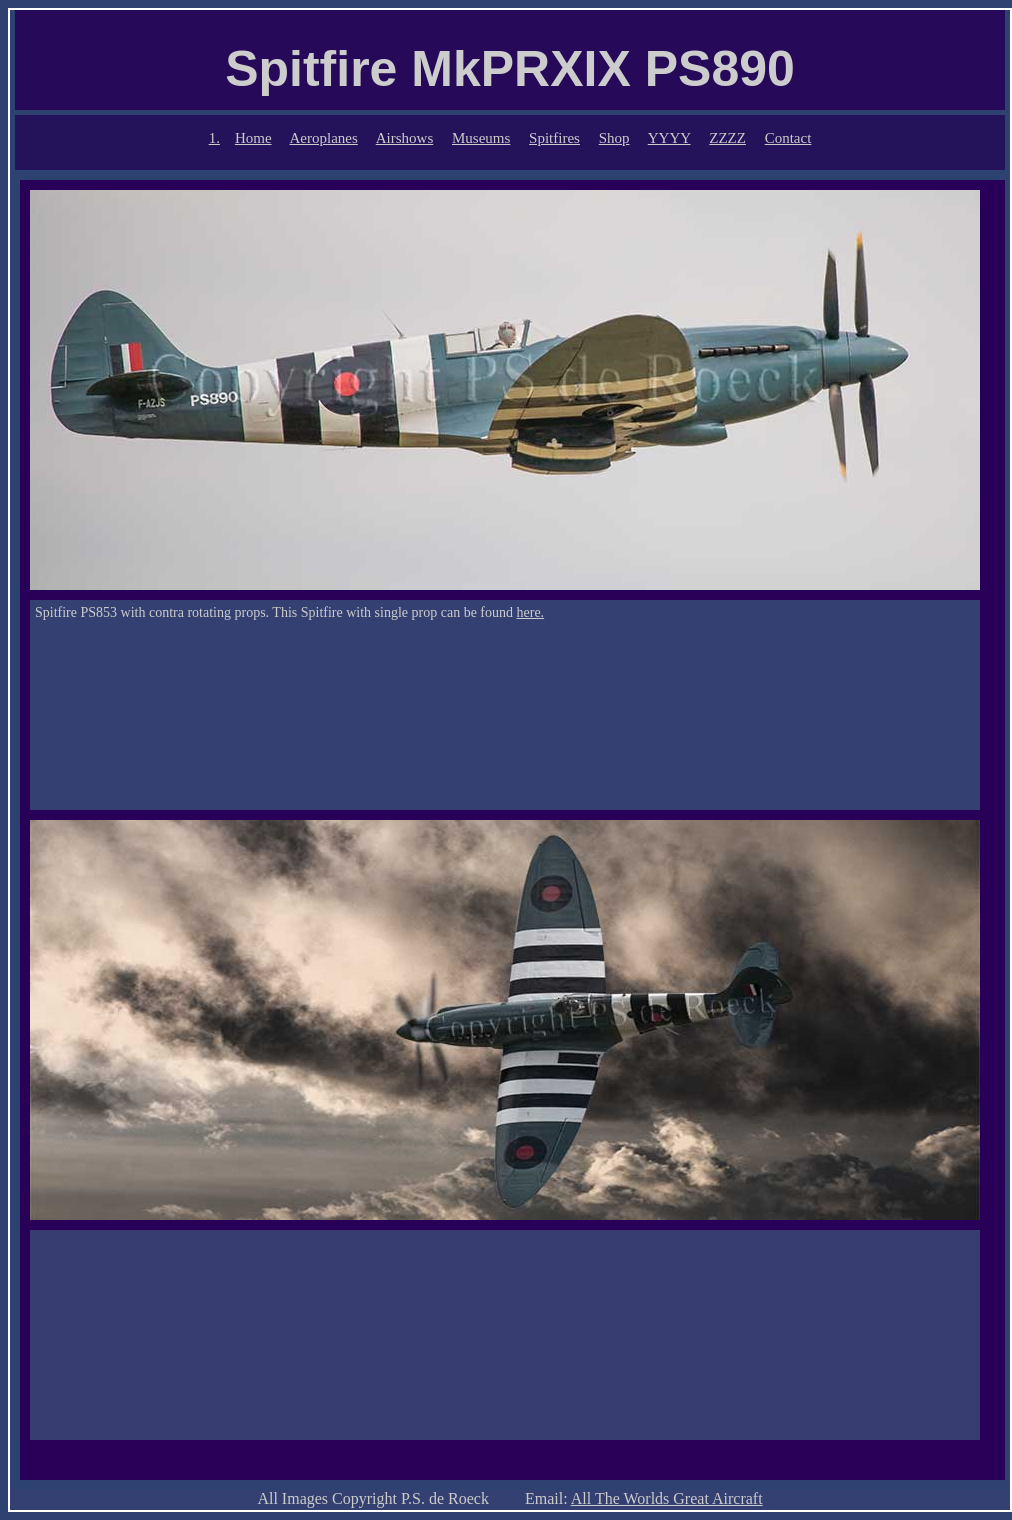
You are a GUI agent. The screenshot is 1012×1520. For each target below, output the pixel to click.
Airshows (405, 138)
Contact (788, 138)
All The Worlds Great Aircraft (667, 1498)
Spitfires (554, 138)
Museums (481, 138)
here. (531, 612)
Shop (614, 138)
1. (214, 138)
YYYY (669, 138)
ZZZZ (727, 138)
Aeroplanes (324, 138)
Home (253, 138)
